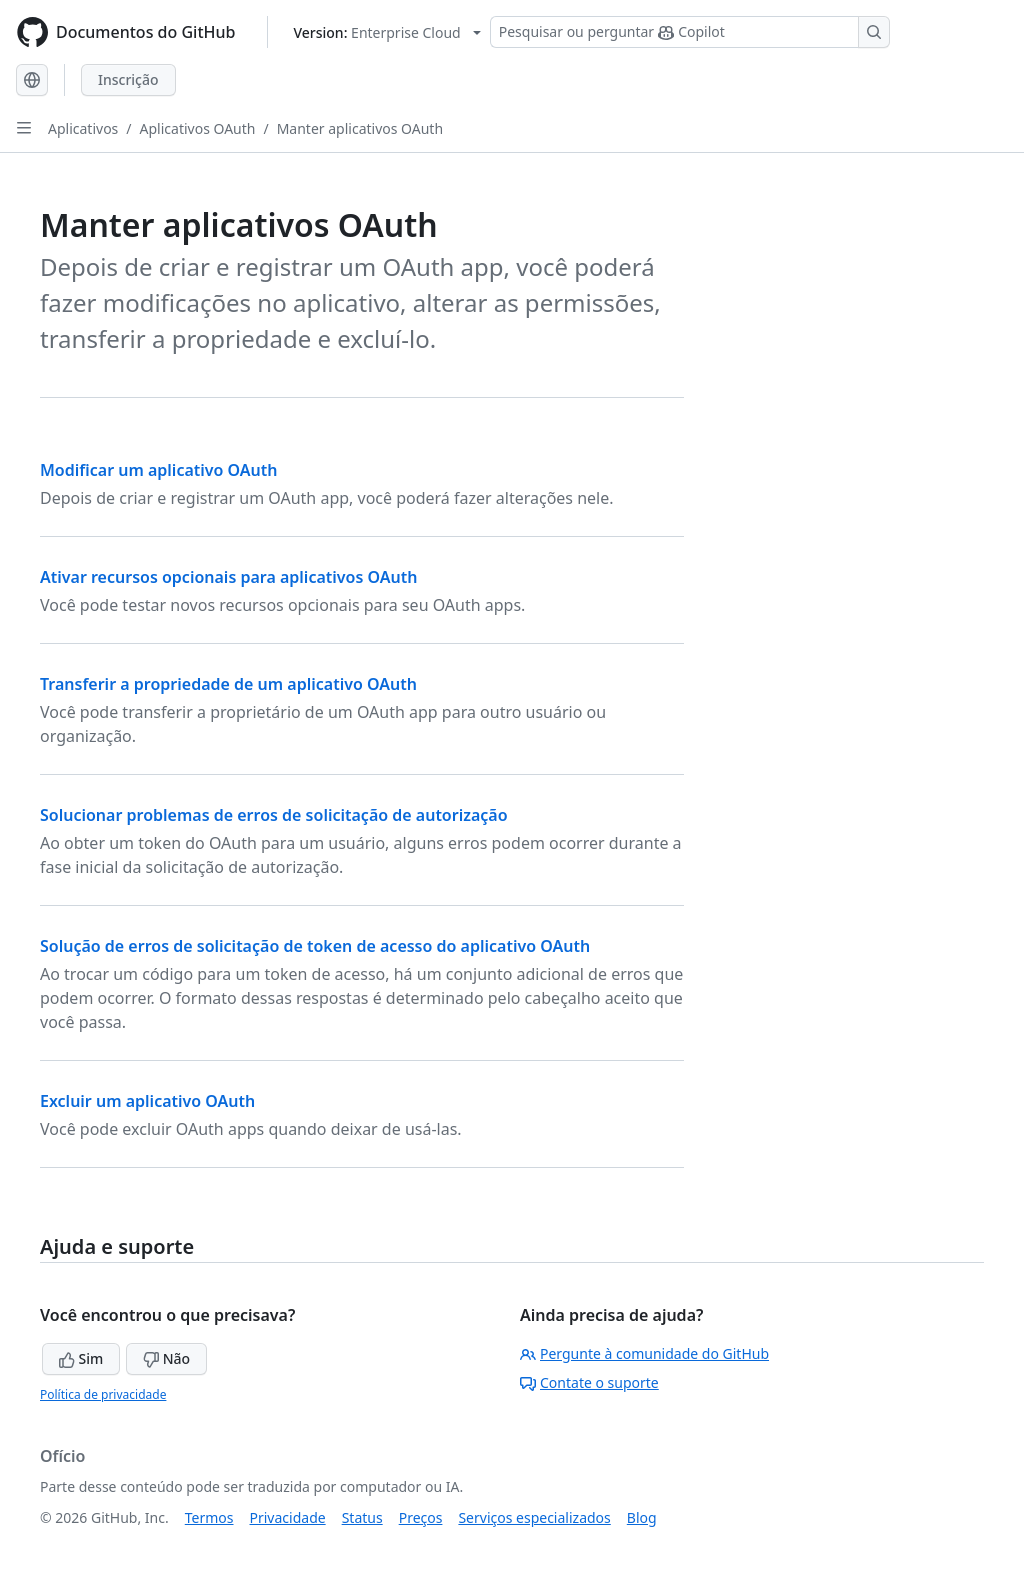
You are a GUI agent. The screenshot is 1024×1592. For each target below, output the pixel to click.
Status (362, 1517)
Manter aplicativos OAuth (360, 128)
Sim (81, 1358)
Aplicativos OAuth (198, 128)
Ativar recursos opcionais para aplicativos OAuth (228, 577)
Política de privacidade (103, 1394)
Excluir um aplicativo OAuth (147, 1101)
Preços (421, 1517)
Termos (209, 1517)
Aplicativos (83, 128)
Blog (642, 1517)
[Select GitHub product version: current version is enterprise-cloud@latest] (386, 32)
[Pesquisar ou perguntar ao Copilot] (690, 32)
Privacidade (288, 1517)
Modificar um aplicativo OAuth (159, 470)
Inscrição (128, 79)
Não (166, 1358)
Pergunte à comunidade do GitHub (644, 1353)
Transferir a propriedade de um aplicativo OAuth (228, 684)
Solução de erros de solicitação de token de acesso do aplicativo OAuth (315, 946)
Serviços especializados (534, 1517)
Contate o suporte (589, 1382)
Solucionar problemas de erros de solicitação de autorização (274, 815)
